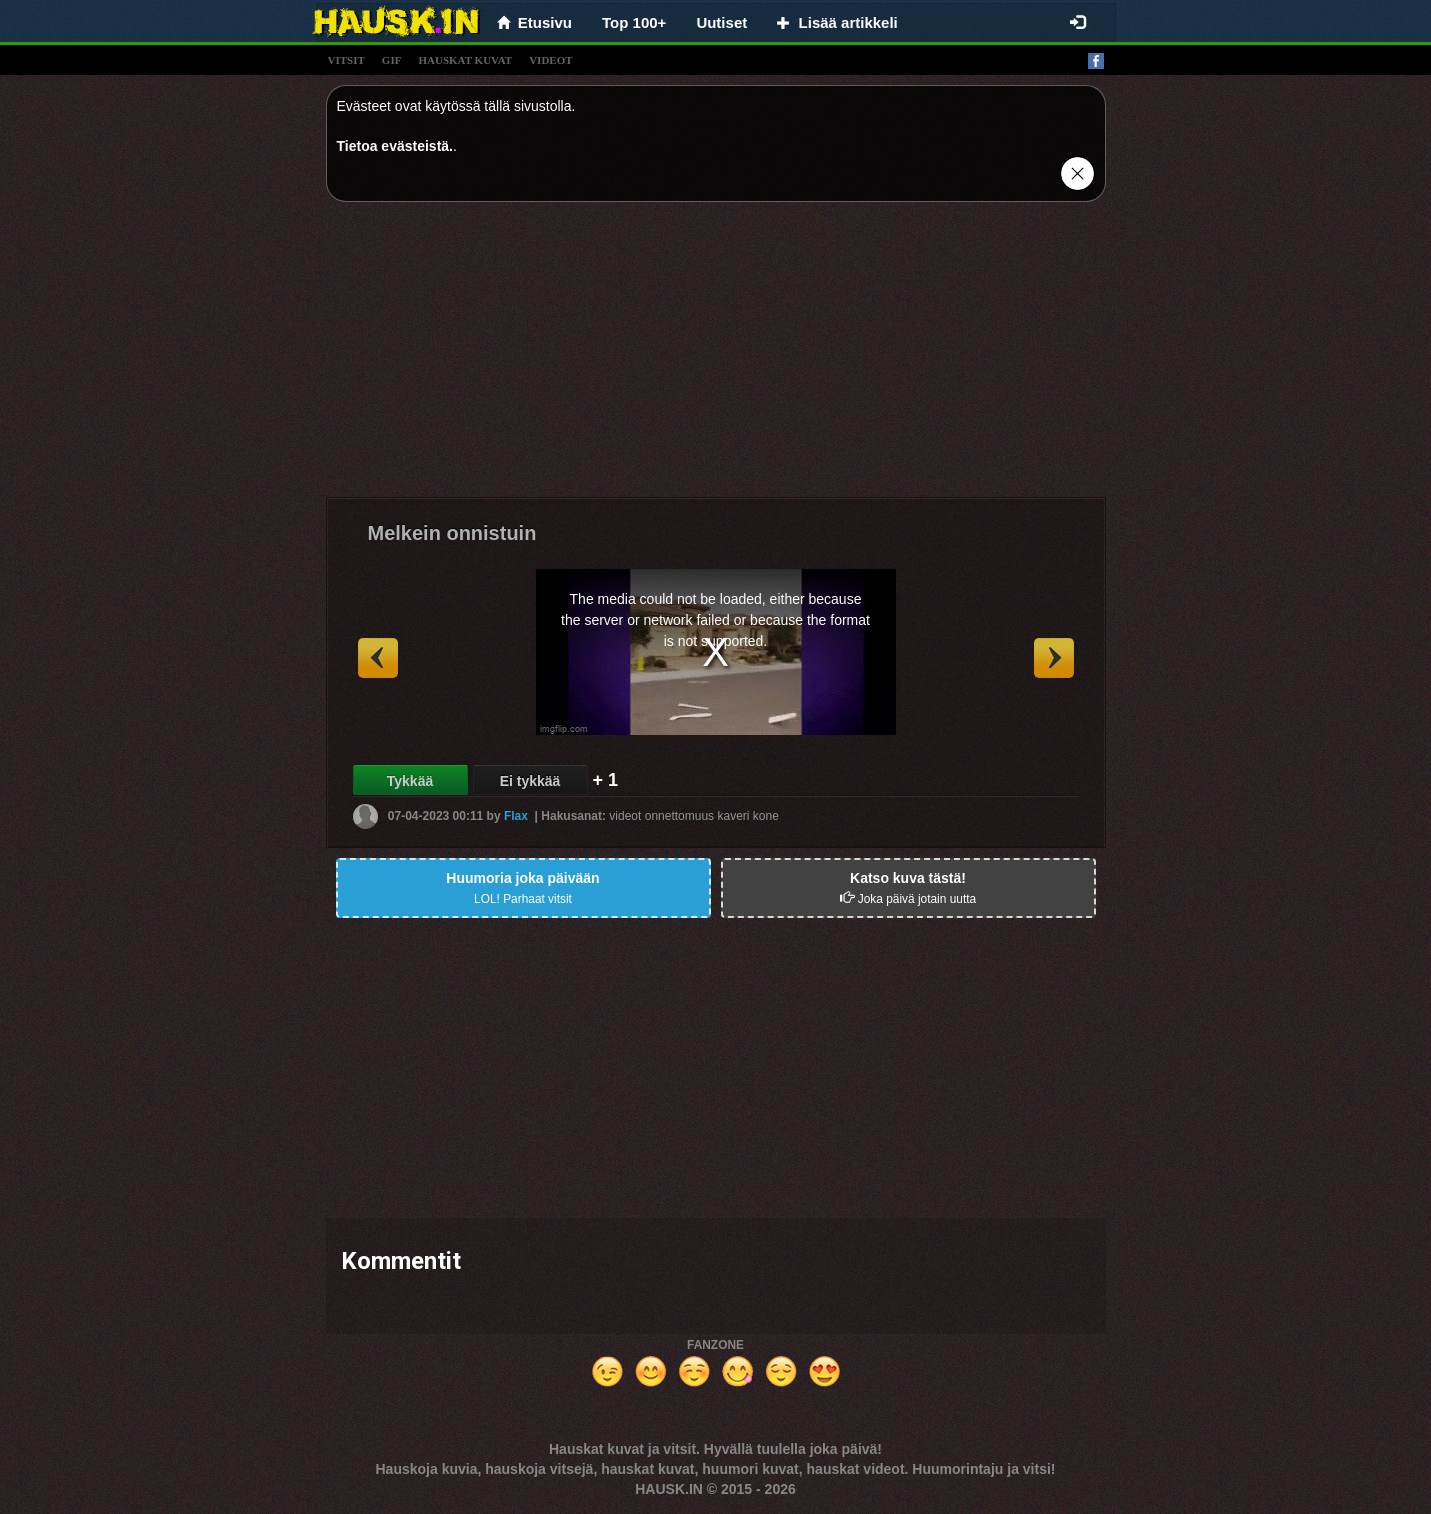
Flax (516, 816)
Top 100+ (634, 22)
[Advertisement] (716, 357)
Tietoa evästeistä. (395, 146)
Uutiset (721, 22)
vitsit (346, 60)
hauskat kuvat (465, 60)
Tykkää (410, 781)
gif (392, 60)
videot (550, 60)
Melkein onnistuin (452, 533)
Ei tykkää (530, 781)
